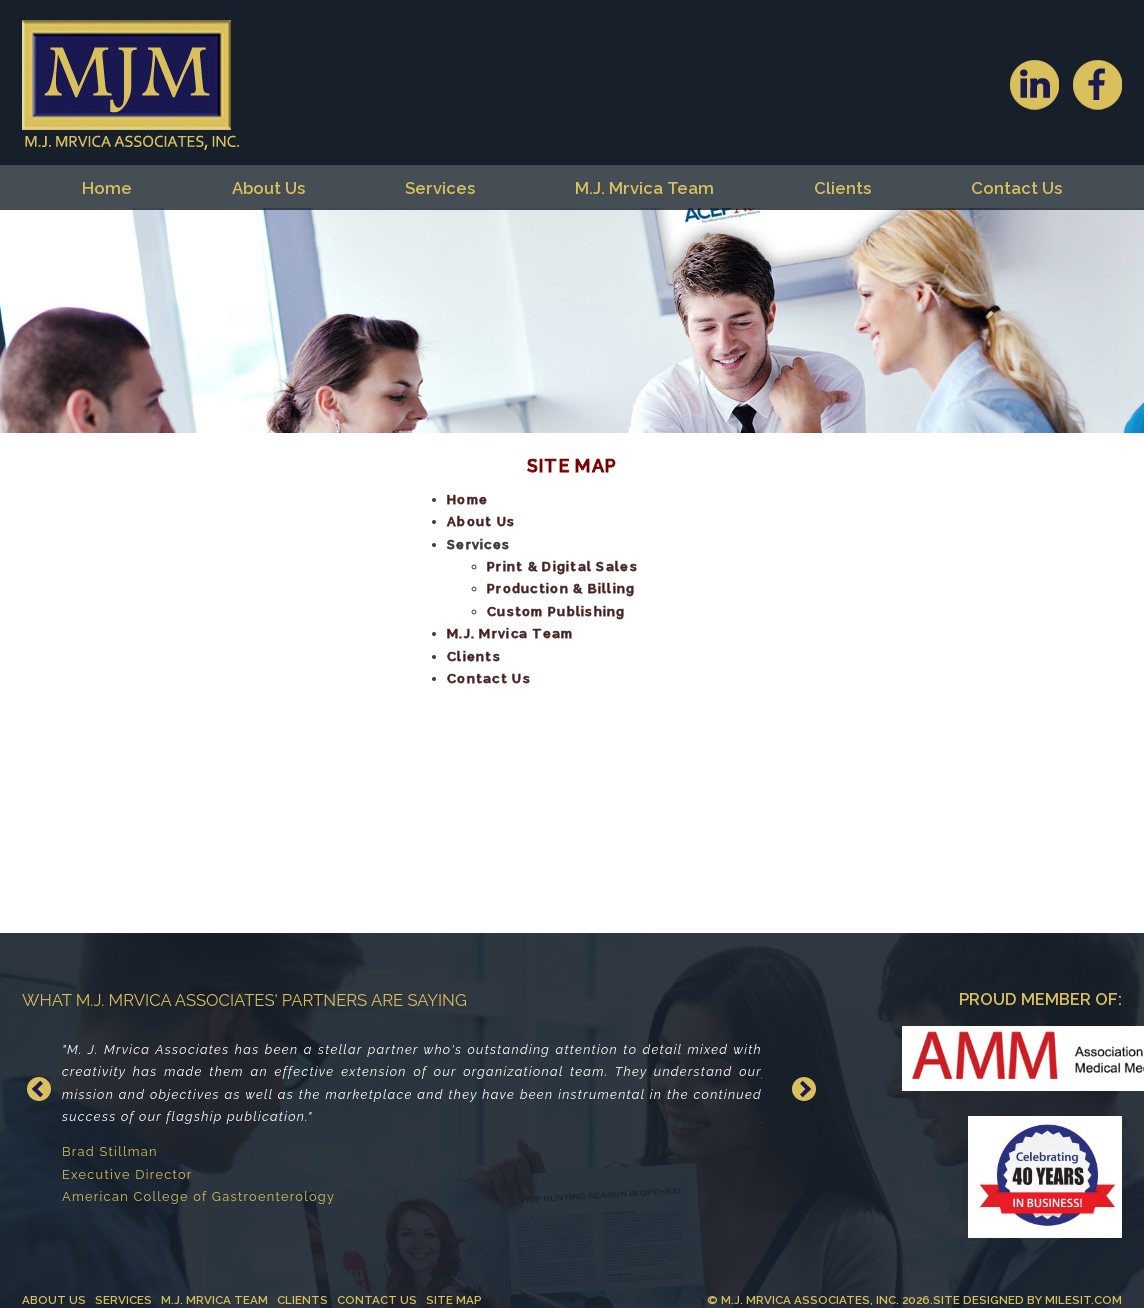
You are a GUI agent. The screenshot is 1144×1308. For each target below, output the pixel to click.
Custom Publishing (556, 611)
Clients (842, 188)
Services (440, 188)
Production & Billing (561, 588)
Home (107, 188)
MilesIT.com (1083, 1300)
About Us (268, 188)
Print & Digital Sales (562, 566)
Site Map (454, 1300)
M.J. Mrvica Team (644, 188)
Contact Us (1016, 188)
